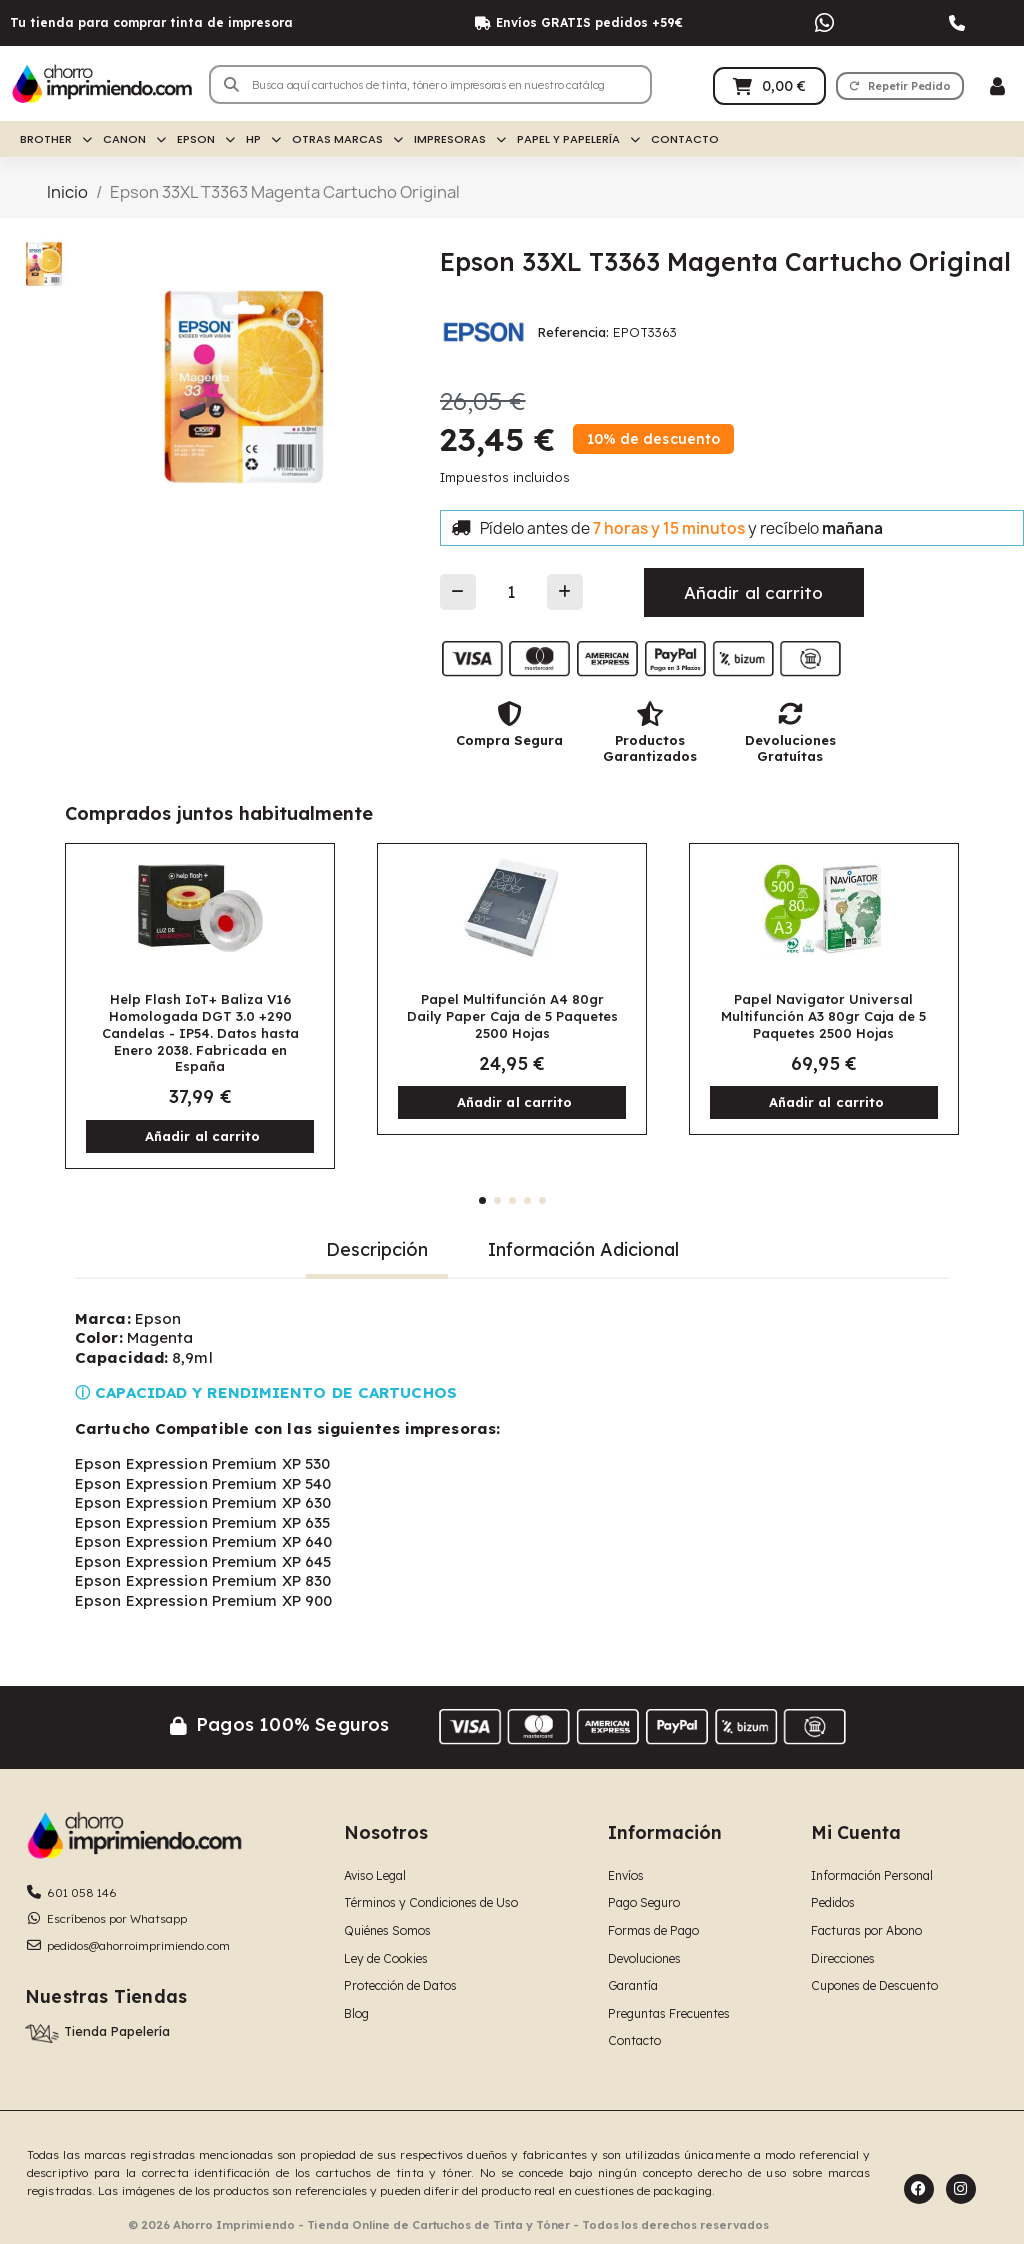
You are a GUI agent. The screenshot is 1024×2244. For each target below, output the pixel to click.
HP (263, 139)
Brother (56, 139)
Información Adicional (583, 1249)
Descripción (377, 1249)
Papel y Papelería (578, 139)
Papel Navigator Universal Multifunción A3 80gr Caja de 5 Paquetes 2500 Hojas (823, 1016)
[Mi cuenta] (997, 86)
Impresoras (460, 139)
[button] (900, 85)
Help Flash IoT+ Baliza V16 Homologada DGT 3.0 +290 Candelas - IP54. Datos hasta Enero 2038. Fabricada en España (200, 1033)
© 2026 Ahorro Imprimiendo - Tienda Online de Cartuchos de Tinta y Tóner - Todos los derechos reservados (448, 2225)
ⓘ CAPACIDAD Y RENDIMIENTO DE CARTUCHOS (266, 1392)
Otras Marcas (347, 139)
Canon (134, 139)
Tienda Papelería (117, 2031)
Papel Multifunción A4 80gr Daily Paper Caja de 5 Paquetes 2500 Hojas (512, 1016)
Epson (206, 139)
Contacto (685, 139)
